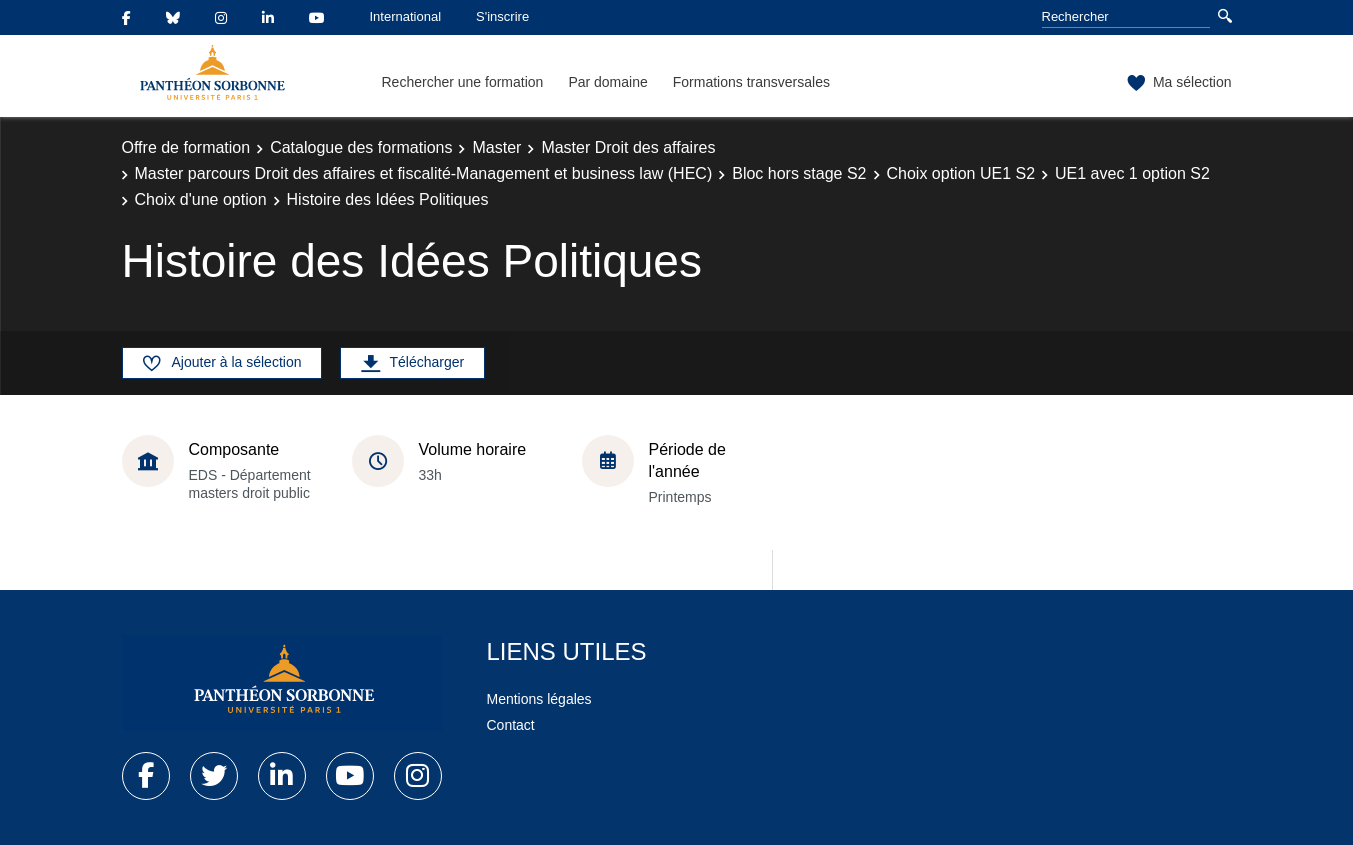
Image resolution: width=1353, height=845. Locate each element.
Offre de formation (186, 147)
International (406, 16)
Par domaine (607, 82)
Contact (511, 725)
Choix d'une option (201, 199)
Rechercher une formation (463, 82)
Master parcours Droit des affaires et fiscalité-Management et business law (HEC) (424, 173)
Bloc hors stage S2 (799, 173)
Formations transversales (751, 82)
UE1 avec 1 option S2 (1132, 173)
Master (496, 147)
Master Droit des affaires (628, 147)
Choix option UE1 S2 (961, 173)
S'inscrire (502, 16)
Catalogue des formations (361, 147)
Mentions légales (539, 699)
